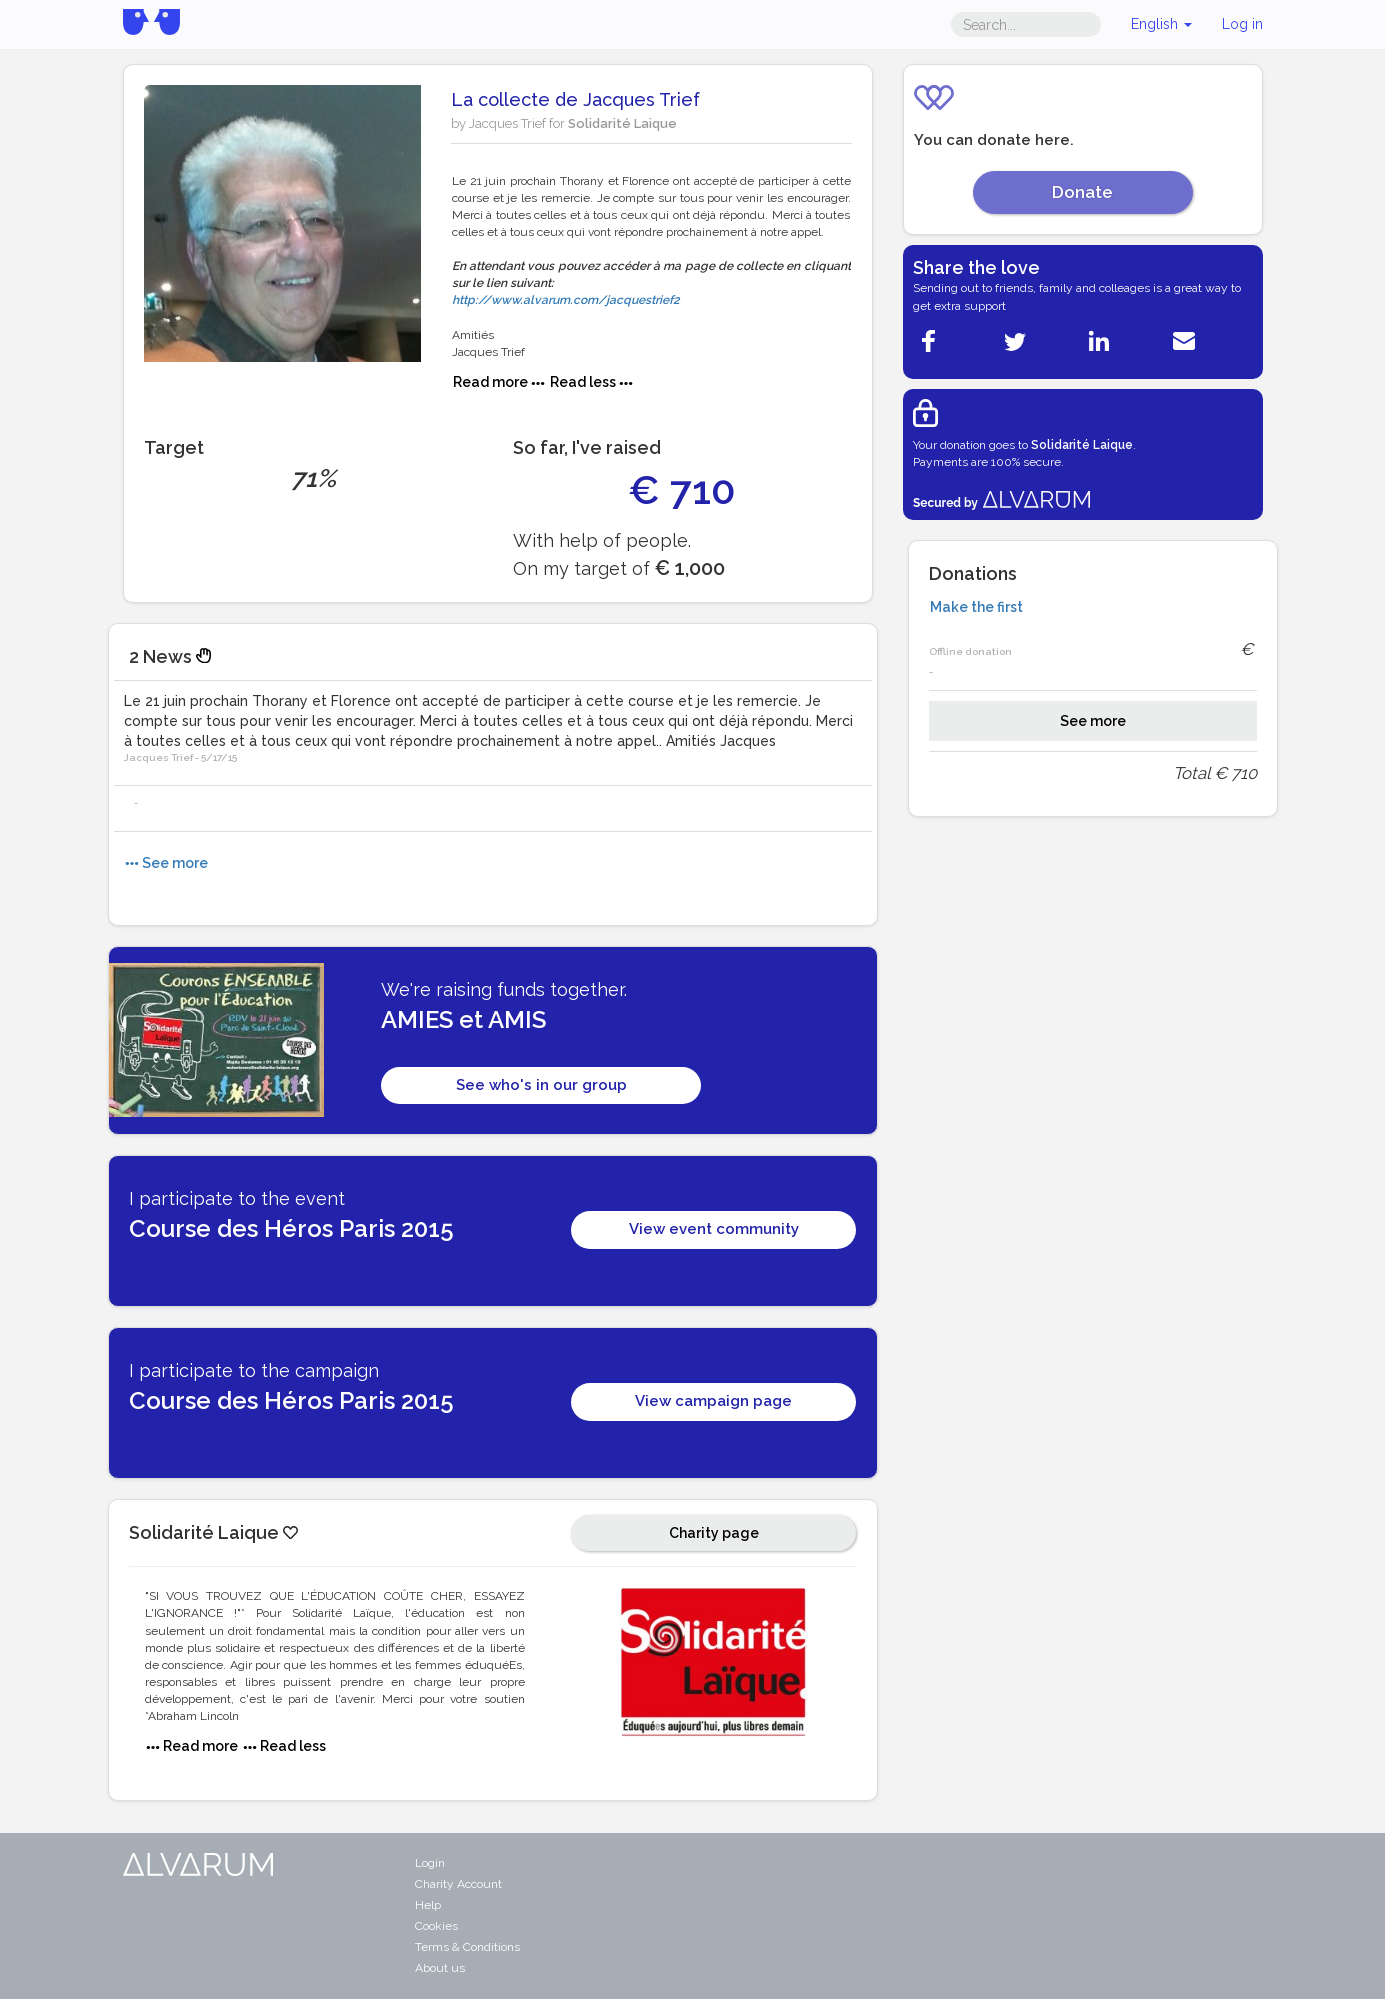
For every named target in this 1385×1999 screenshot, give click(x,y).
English (1161, 24)
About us (440, 1968)
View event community (714, 1229)
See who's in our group (541, 1085)
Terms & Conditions (467, 1947)
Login (430, 1863)
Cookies (436, 1926)
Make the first (976, 607)
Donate (1082, 192)
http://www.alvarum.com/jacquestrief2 (566, 300)
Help (428, 1905)
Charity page (714, 1533)
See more (1093, 721)
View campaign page (713, 1401)
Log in (1242, 24)
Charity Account (458, 1884)
